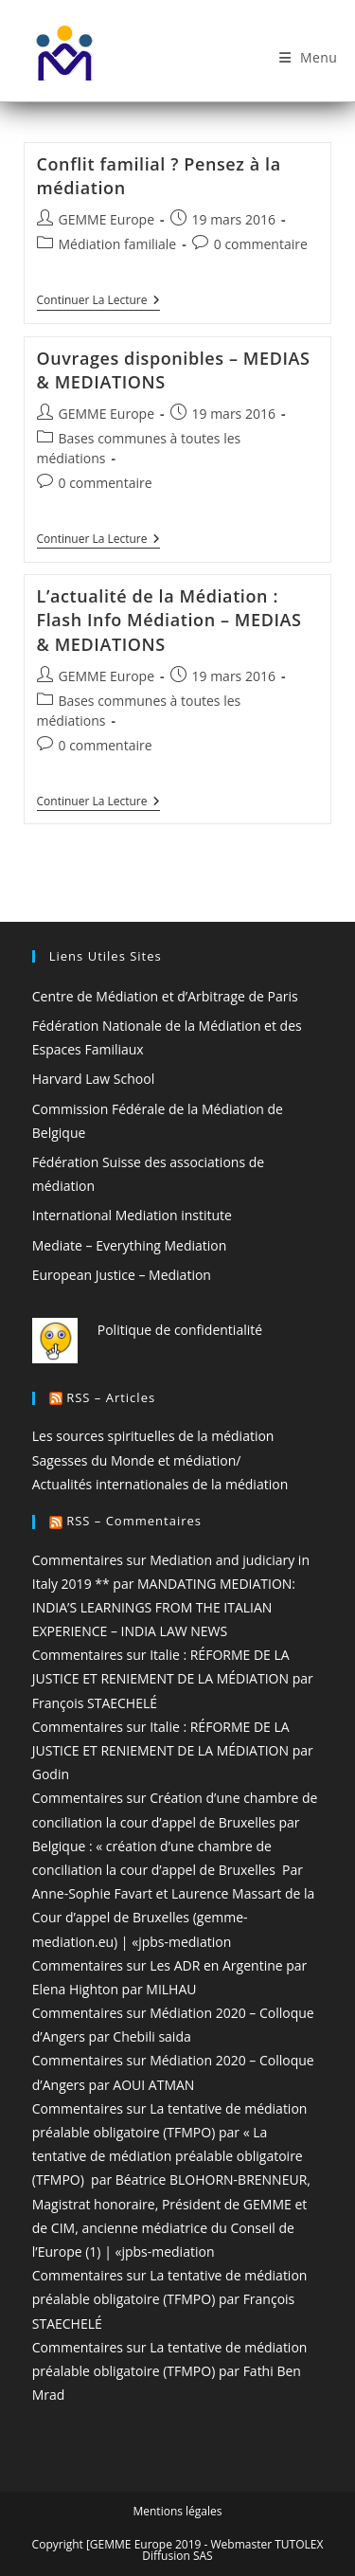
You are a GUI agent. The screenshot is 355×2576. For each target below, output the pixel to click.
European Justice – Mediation (121, 1275)
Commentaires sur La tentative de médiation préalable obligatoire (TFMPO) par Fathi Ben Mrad (170, 2371)
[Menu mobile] (308, 57)
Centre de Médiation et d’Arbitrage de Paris (165, 996)
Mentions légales (177, 2511)
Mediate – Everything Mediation (129, 1245)
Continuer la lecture (98, 302)
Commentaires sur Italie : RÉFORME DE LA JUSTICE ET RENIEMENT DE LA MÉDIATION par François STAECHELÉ (172, 1678)
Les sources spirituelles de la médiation (153, 1436)
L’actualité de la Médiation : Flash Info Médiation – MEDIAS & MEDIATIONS (169, 620)
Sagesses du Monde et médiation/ (136, 1460)
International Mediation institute (132, 1215)
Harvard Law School (93, 1079)
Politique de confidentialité (180, 1330)
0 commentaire (261, 244)
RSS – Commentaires (134, 1520)
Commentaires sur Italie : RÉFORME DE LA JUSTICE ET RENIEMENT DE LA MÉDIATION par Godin (172, 1750)
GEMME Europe (107, 219)
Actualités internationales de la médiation (160, 1484)
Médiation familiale (118, 244)
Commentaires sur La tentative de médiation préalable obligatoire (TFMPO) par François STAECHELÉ (170, 2299)
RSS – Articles (110, 1397)
